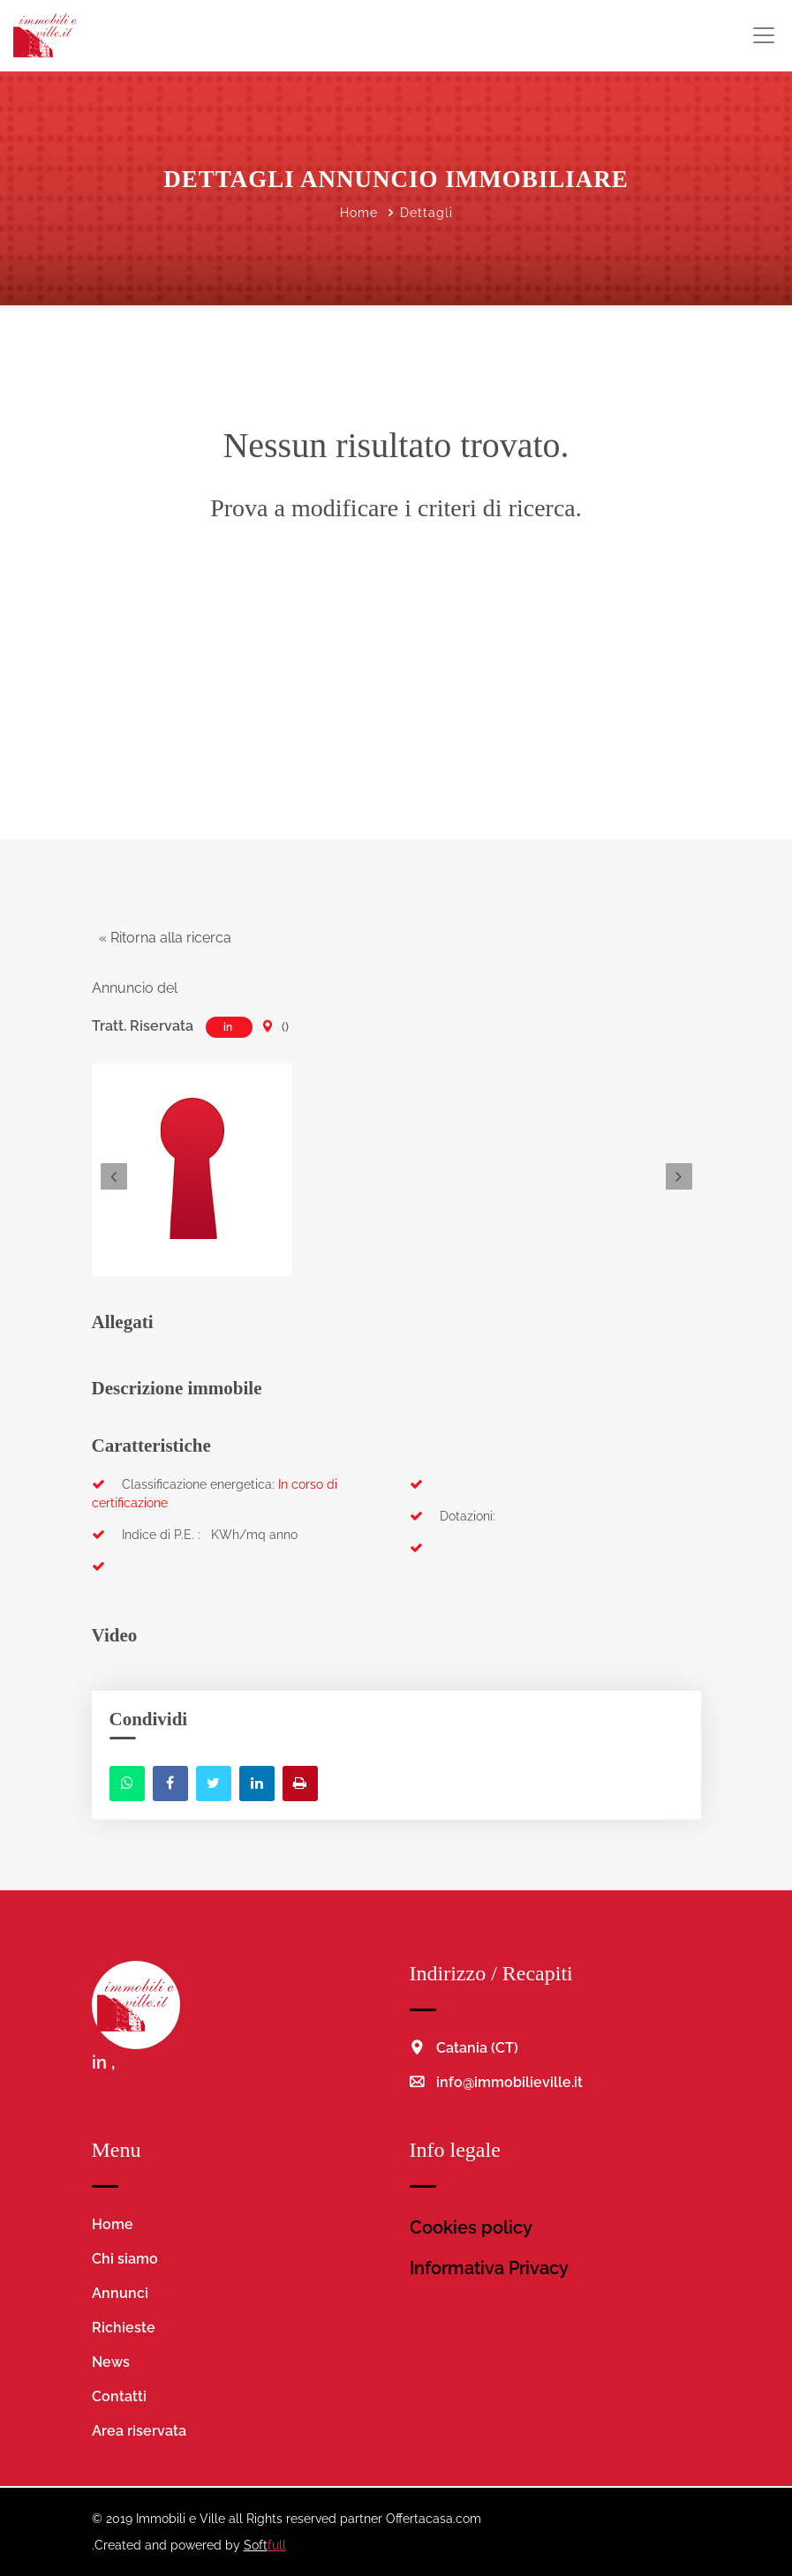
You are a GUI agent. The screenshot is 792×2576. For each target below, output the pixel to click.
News (111, 2362)
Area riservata (139, 2430)
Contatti (119, 2396)
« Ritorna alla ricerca (161, 937)
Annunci (120, 2293)
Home (359, 213)
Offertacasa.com (433, 2519)
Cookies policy (471, 2227)
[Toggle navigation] (763, 35)
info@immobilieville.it (509, 2082)
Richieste (123, 2327)
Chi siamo (125, 2258)
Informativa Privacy (489, 2268)
